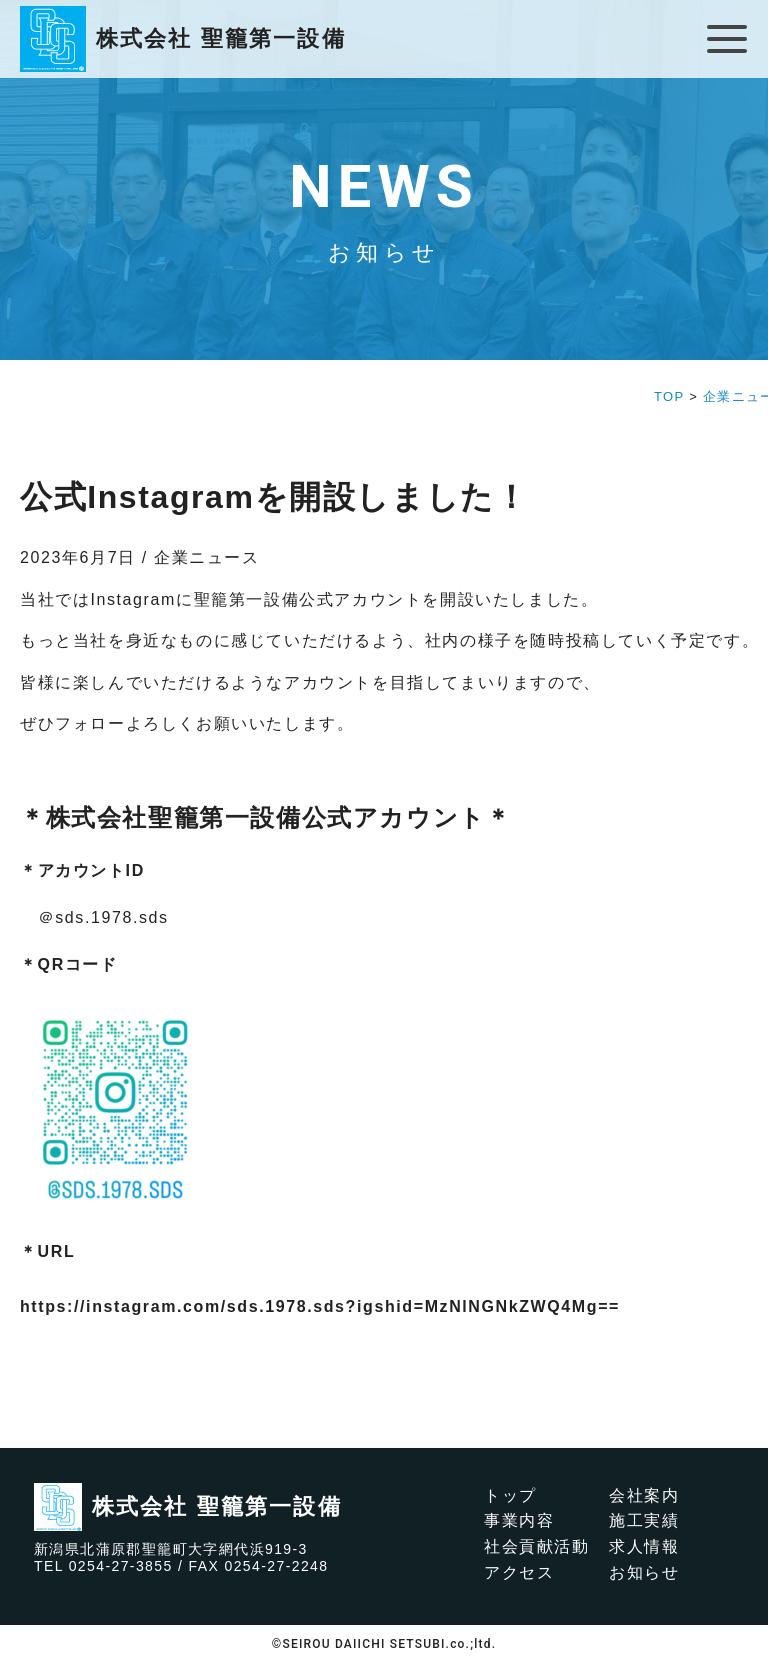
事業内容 (519, 1520)
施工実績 (644, 1520)
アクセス (519, 1572)
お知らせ (644, 1572)
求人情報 (644, 1546)
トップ (510, 1495)
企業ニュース (207, 557)
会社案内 (644, 1495)
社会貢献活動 (537, 1546)
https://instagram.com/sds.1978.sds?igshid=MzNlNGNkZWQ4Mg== (320, 1306)
